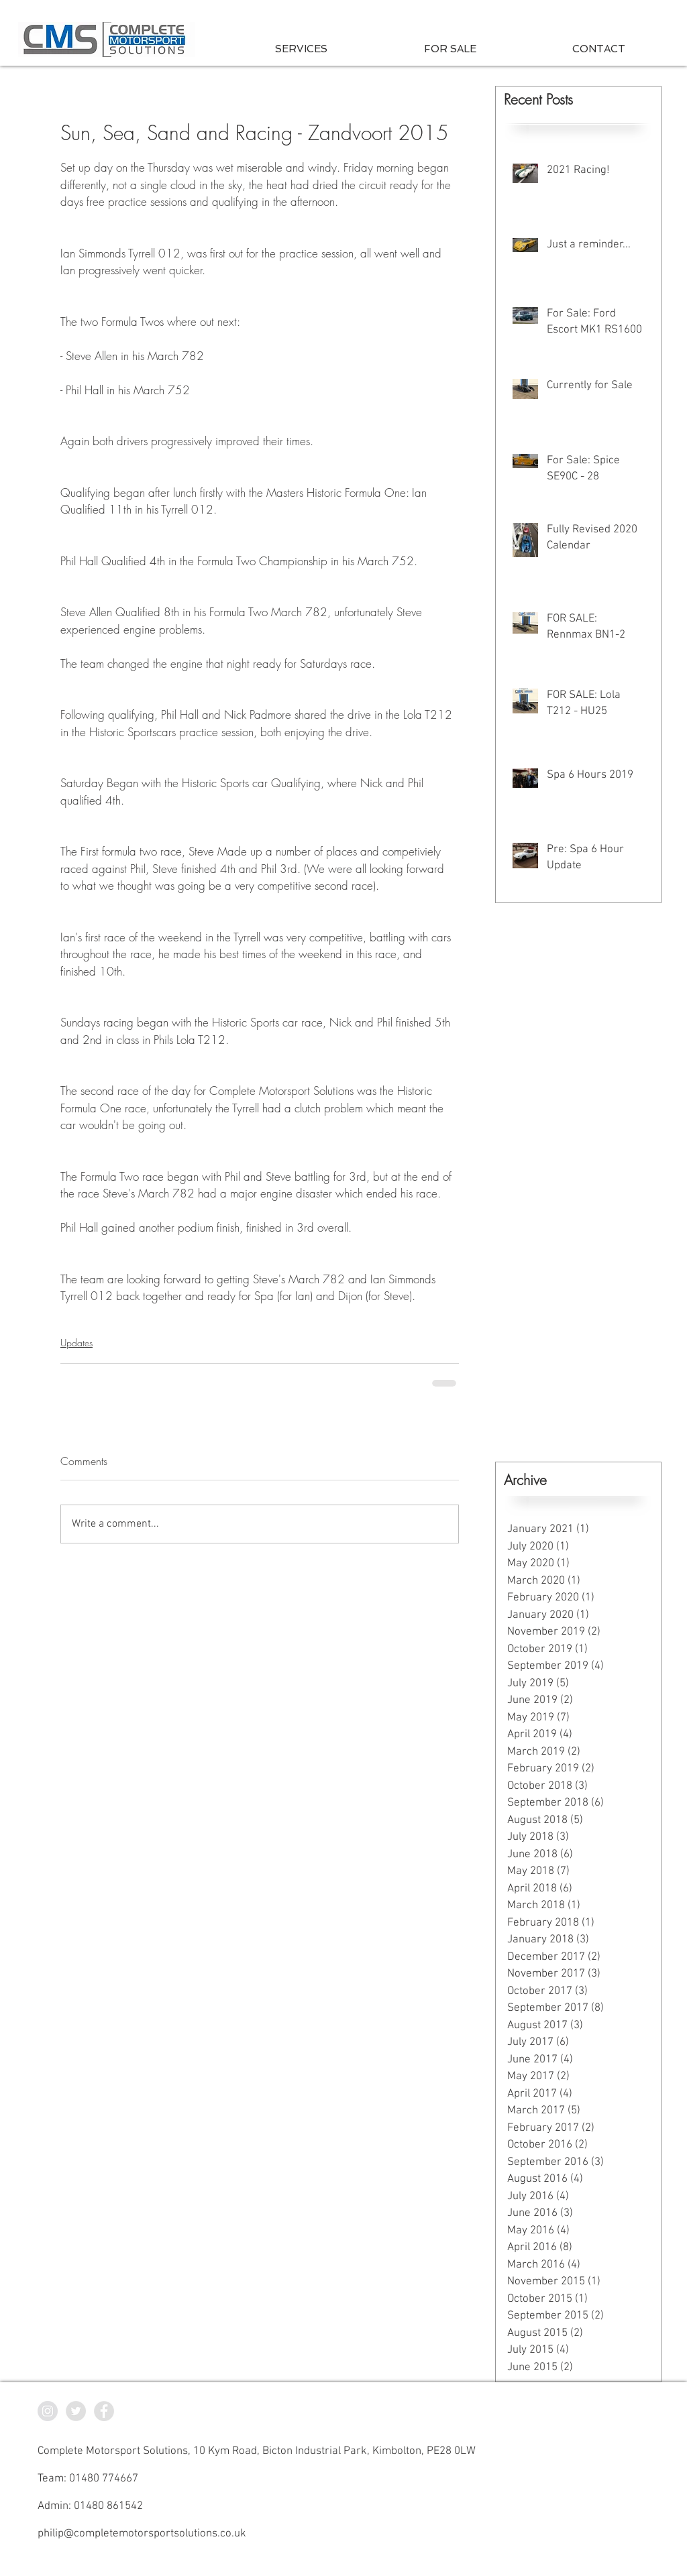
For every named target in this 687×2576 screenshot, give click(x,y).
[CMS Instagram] (48, 2411)
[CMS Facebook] (104, 2411)
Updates (76, 1342)
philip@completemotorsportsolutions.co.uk (142, 2533)
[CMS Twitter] (76, 2411)
